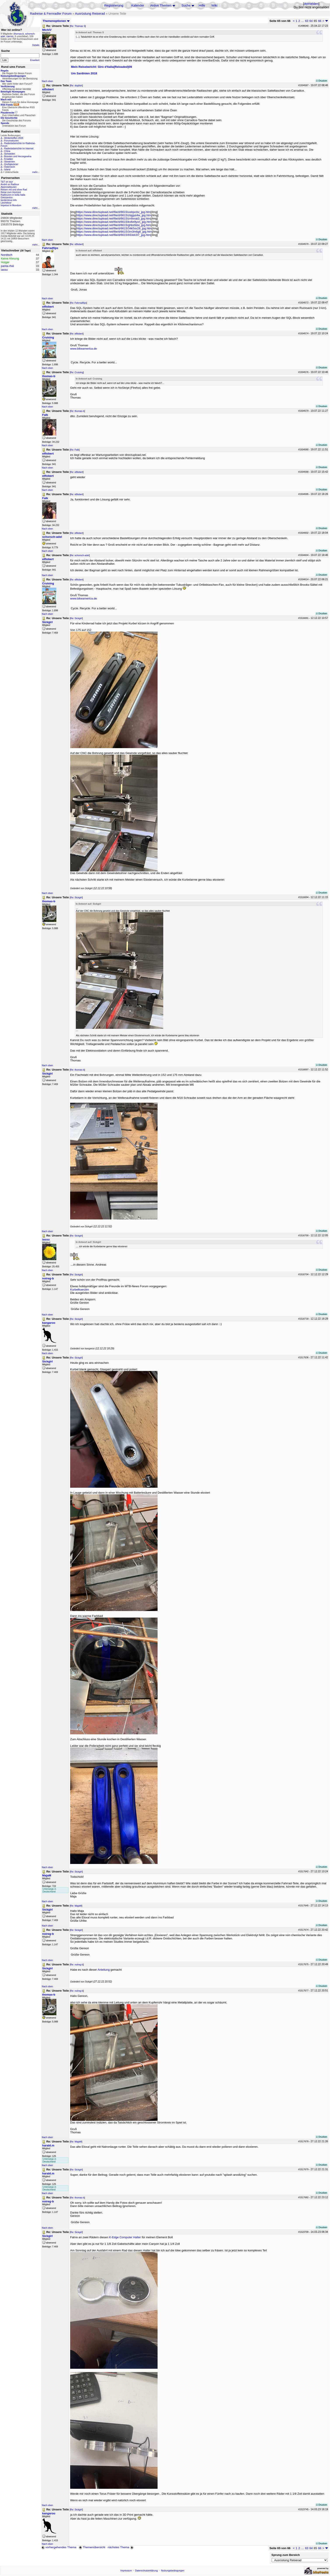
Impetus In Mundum (11, 205)
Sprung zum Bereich (285, 2555)
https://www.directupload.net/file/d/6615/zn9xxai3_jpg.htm (113, 218)
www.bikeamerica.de (83, 348)
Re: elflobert (76, 244)
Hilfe (202, 5)
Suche (186, 5)
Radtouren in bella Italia (13, 194)
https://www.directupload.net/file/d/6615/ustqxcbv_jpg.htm (113, 212)
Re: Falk (74, 449)
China (7, 151)
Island (7, 169)
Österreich (9, 166)
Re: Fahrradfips (78, 302)
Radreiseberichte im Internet (18, 148)
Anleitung (103, 1969)
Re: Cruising (76, 372)
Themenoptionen (56, 21)
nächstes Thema (121, 2547)
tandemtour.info (9, 200)
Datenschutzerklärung (146, 2570)
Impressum (126, 2570)
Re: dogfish (76, 85)
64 (311, 21)
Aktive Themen (160, 5)
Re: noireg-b (76, 1964)
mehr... (35, 172)
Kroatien (8, 159)
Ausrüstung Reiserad (90, 13)
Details (35, 45)
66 (319, 21)
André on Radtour (10, 184)
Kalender (137, 5)
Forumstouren (11, 140)
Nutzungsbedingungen (172, 2570)
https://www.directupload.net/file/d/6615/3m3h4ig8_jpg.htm (114, 231)
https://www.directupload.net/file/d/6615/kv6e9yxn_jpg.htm (113, 221)
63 (306, 21)
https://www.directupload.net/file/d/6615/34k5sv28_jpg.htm (114, 228)
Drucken (321, 80)
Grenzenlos (7, 197)
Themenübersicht (92, 2547)
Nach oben (47, 81)
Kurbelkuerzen (79, 1289)
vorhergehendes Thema (58, 2547)
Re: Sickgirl (76, 618)
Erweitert (34, 60)
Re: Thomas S (77, 26)
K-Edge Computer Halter (125, 2237)
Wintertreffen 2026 (13, 138)
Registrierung (113, 5)
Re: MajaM (76, 1905)
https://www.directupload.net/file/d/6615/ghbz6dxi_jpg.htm (113, 225)
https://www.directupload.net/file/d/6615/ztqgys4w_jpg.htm (113, 215)
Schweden (9, 153)
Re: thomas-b (77, 411)
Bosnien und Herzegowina (17, 156)
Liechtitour (6, 202)
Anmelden (311, 3)
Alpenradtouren (9, 187)
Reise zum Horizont (11, 192)
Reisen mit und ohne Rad (14, 189)
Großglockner (11, 164)
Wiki (214, 5)
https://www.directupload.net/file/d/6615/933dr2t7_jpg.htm (113, 235)
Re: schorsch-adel (79, 555)
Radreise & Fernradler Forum (51, 13)
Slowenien (9, 161)
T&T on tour (7, 181)
